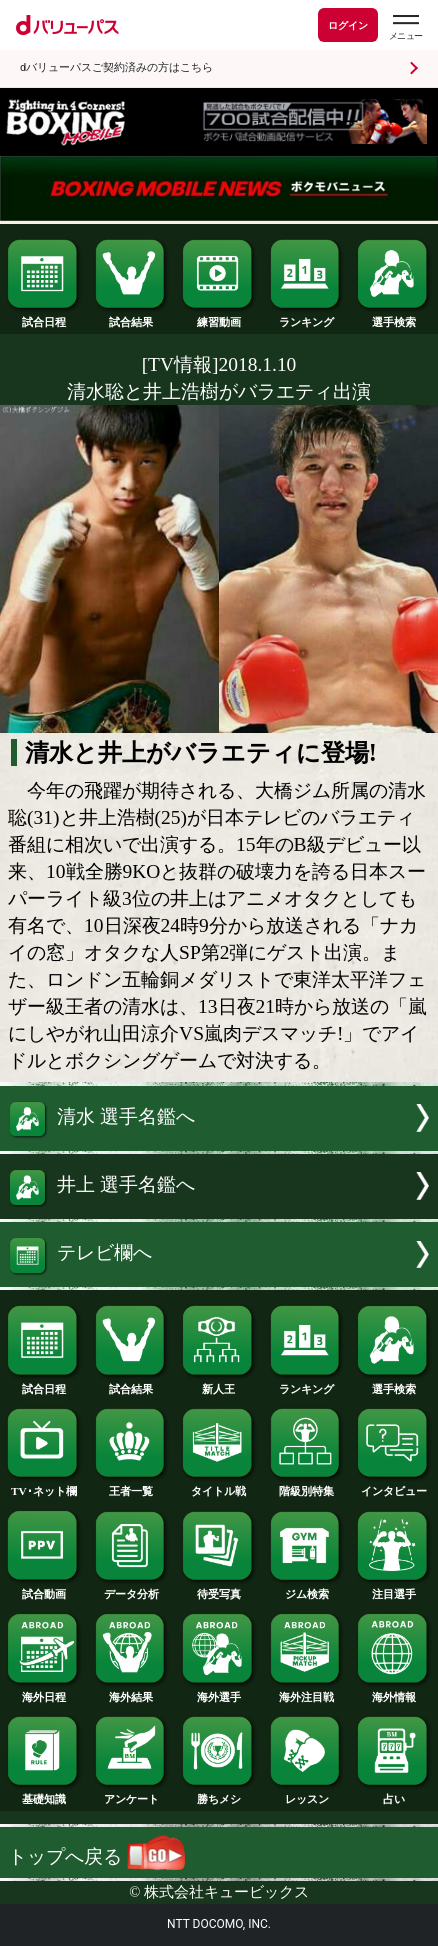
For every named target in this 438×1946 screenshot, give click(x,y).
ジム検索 (306, 1588)
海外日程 (43, 1691)
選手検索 (393, 316)
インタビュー (393, 1485)
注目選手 (393, 1588)
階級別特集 (306, 1485)
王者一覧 (131, 1485)
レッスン (306, 1793)
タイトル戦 (218, 1485)
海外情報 (393, 1691)
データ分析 (131, 1588)
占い (393, 1793)
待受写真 (218, 1588)
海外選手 (218, 1691)
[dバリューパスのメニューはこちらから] (405, 27)
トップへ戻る (96, 1856)
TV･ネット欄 (43, 1485)
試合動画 (43, 1588)
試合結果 (131, 316)
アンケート (131, 1793)
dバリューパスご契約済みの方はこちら (116, 67)
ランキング (306, 316)
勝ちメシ (218, 1793)
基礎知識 (43, 1793)
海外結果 (131, 1691)
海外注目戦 (306, 1691)
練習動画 (218, 316)
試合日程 (43, 316)
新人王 (218, 1383)
